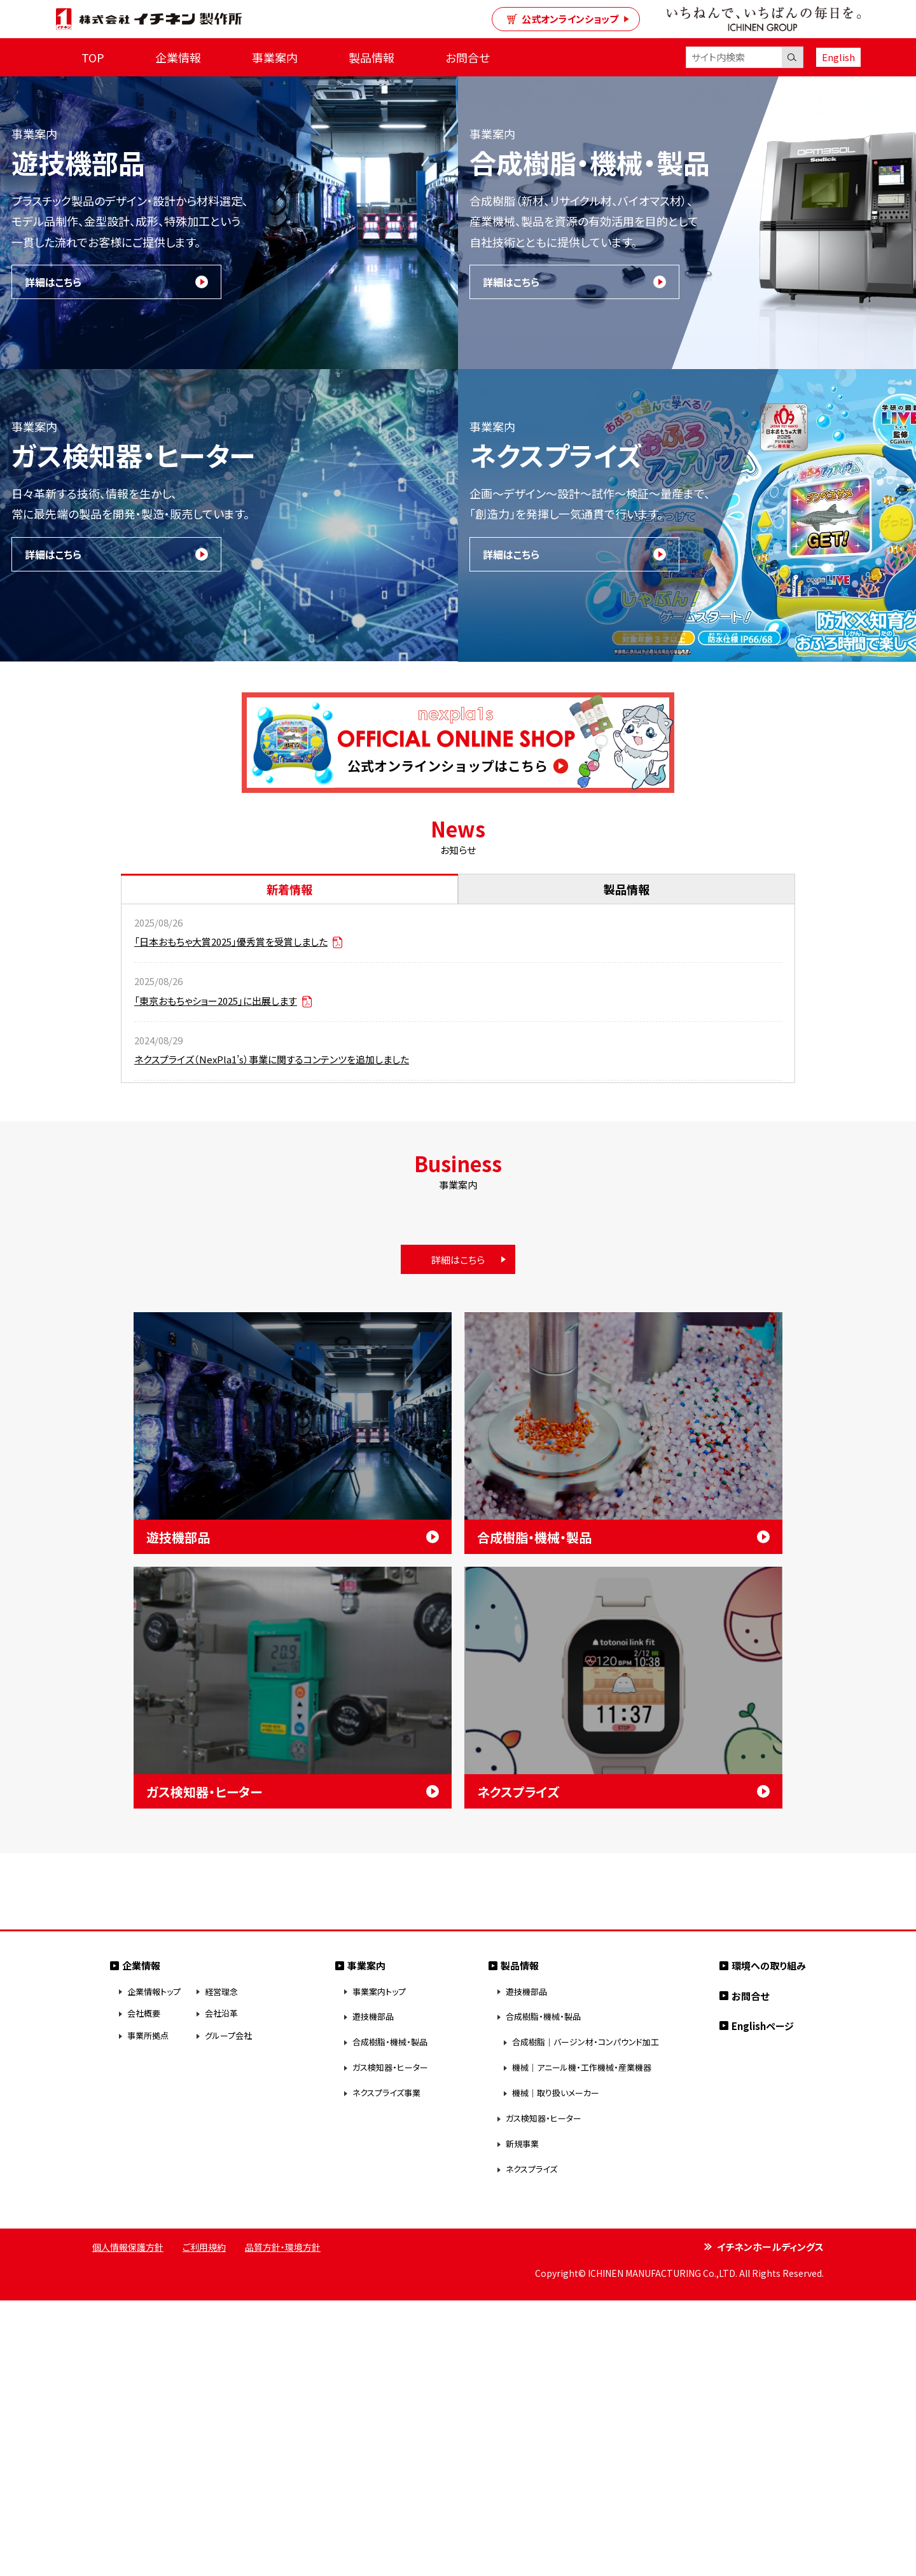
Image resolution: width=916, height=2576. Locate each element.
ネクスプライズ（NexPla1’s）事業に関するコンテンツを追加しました (271, 1059)
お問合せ (467, 57)
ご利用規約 (204, 2522)
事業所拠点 (148, 2311)
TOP (92, 57)
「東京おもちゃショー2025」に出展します (223, 1000)
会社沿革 (221, 2289)
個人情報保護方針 (127, 2522)
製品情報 (371, 57)
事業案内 (275, 57)
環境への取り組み (769, 2241)
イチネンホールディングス (770, 2522)
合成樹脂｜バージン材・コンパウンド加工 (585, 2318)
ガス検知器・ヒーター (390, 2343)
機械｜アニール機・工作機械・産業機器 (581, 2343)
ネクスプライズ (531, 2445)
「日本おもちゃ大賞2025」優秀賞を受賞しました (238, 941)
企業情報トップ (154, 2267)
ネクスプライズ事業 (386, 2369)
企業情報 (178, 57)
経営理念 (221, 2267)
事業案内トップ (379, 2267)
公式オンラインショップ (563, 18)
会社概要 (143, 2289)
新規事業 (522, 2420)
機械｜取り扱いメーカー (555, 2369)
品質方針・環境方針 (283, 2522)
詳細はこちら (53, 282)
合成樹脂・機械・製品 (389, 2318)
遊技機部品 (373, 2292)
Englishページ (763, 2301)
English (838, 57)
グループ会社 (228, 2311)
